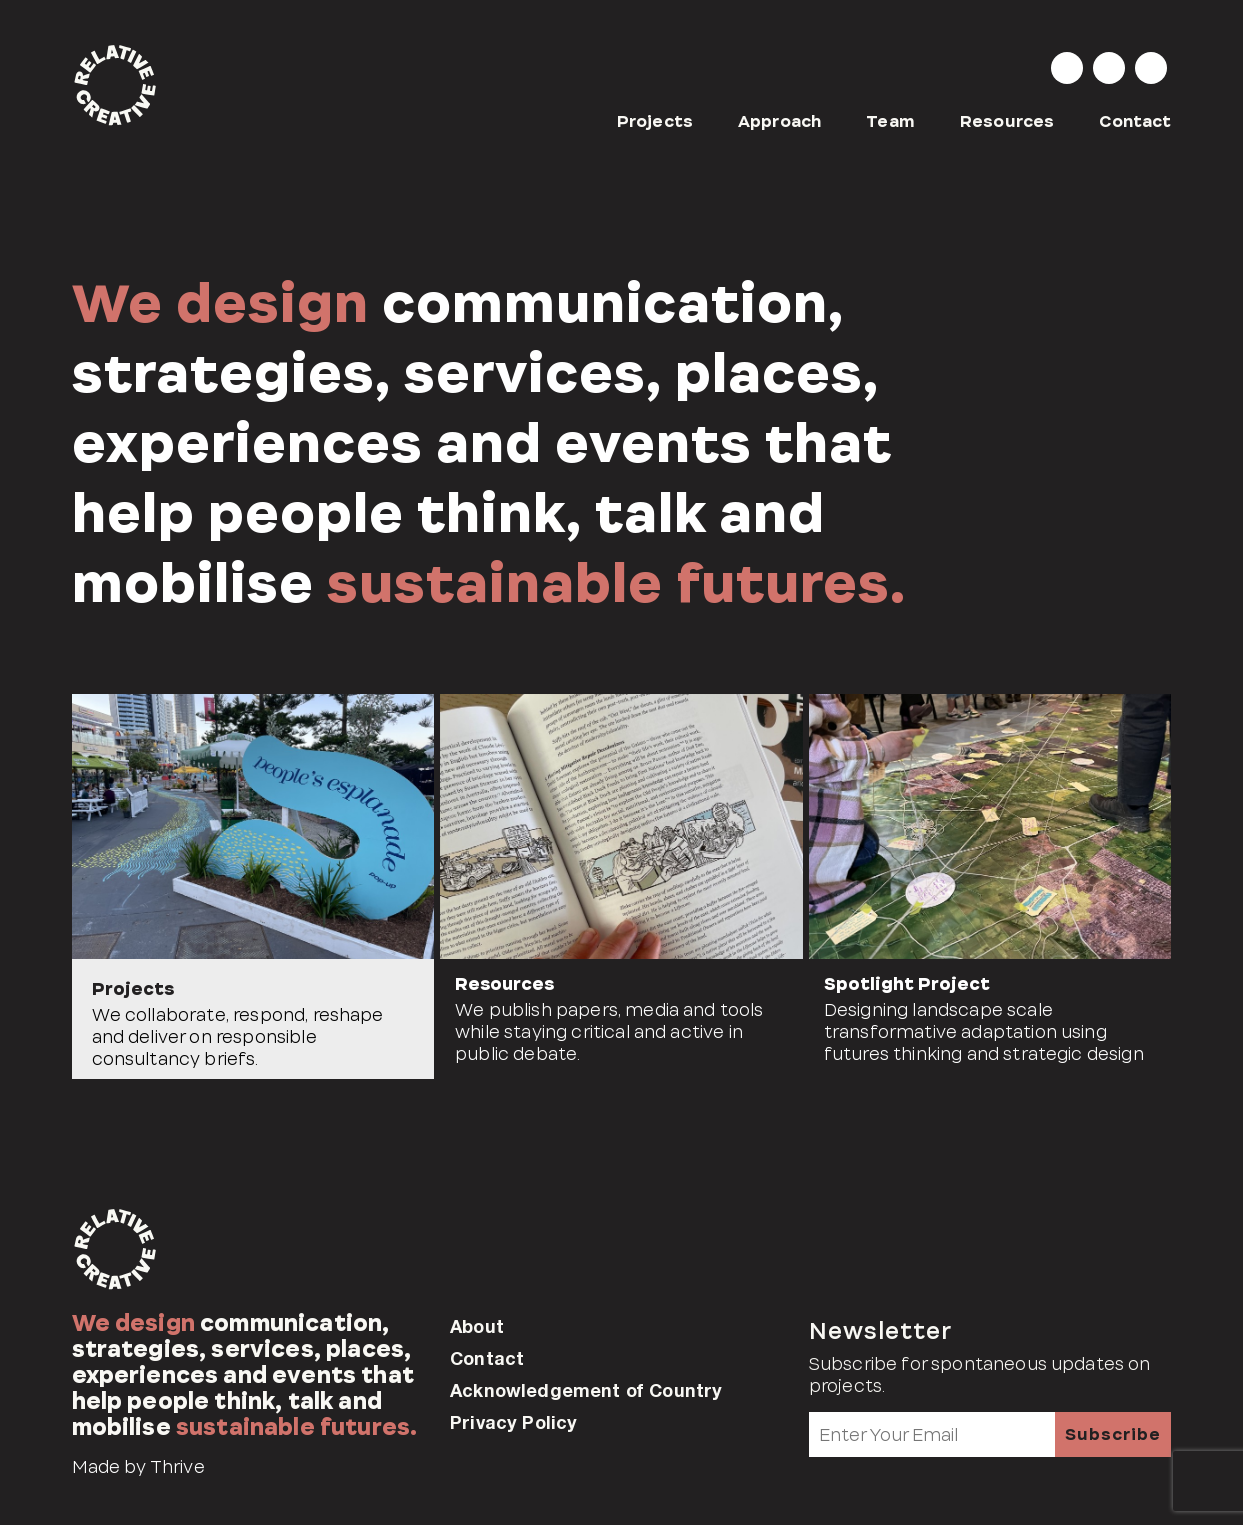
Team (890, 121)
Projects (655, 121)
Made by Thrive (138, 1467)
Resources (1007, 121)
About (477, 1326)
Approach (779, 121)
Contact (1135, 121)
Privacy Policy (513, 1422)
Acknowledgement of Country (586, 1390)
